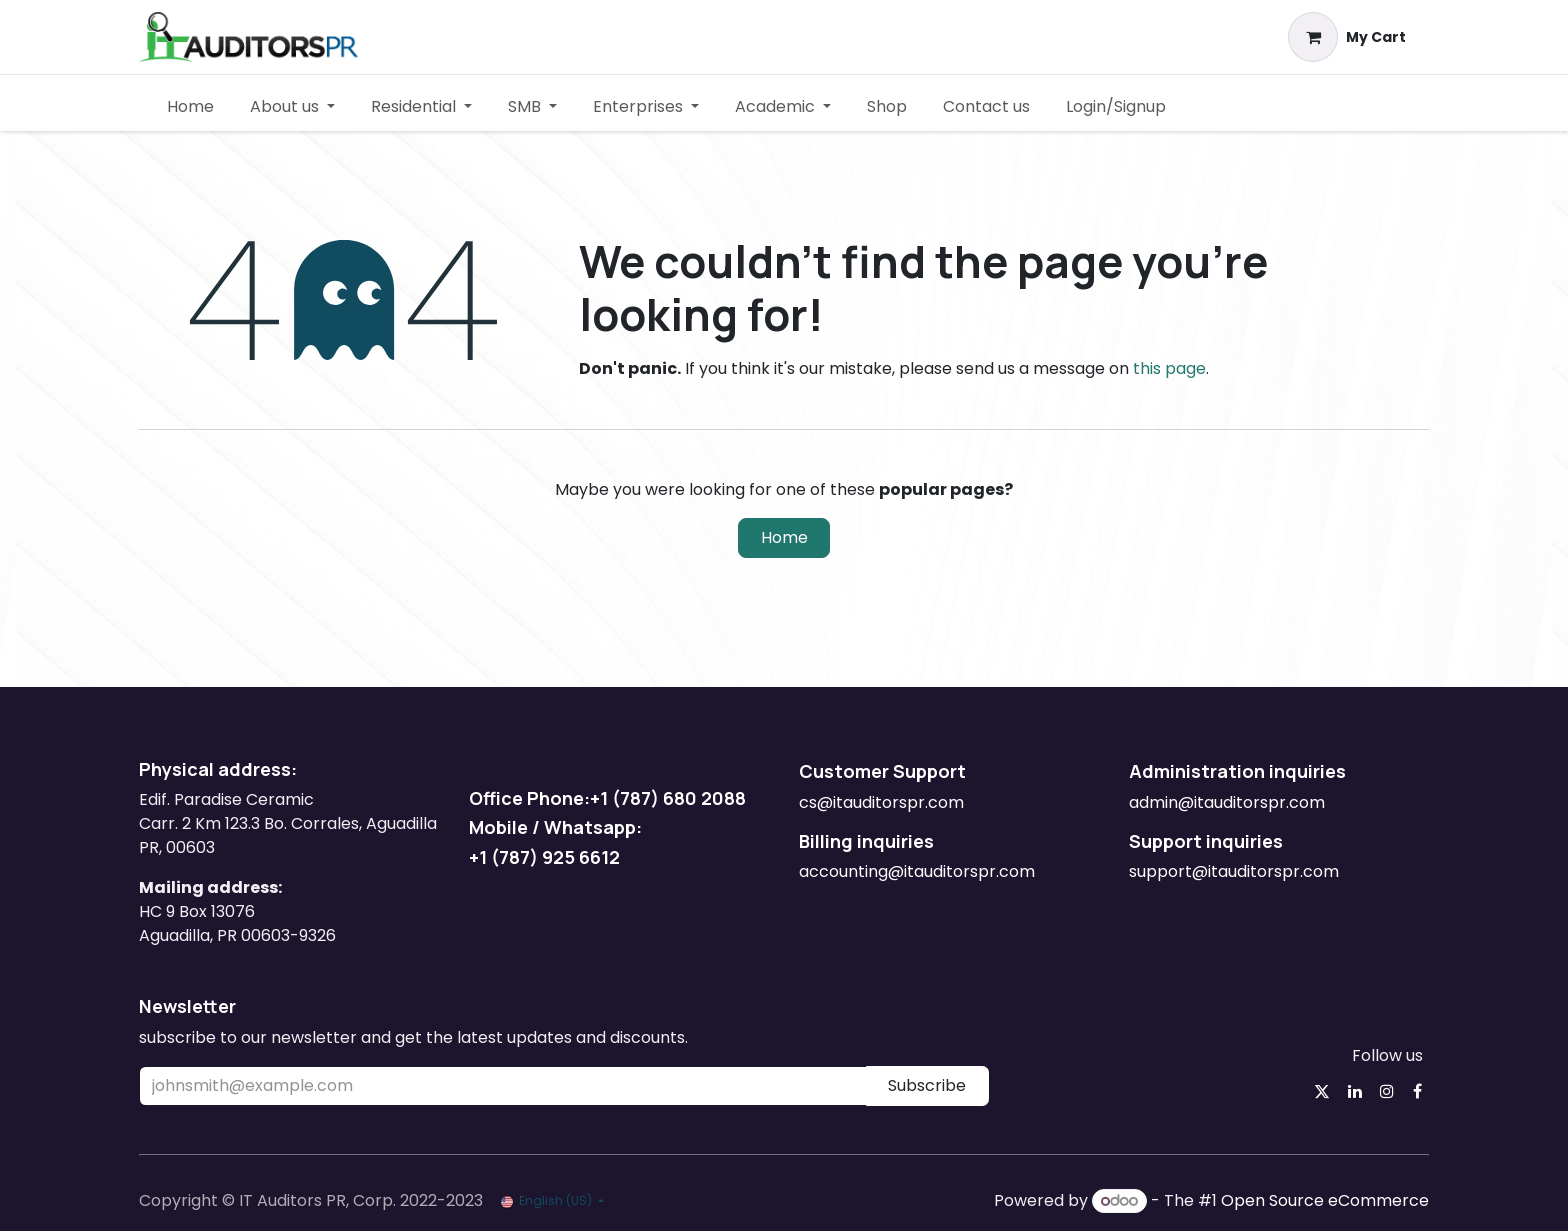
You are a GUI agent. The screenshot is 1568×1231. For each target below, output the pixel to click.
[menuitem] (190, 107)
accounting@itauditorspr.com (917, 871)
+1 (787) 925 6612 (546, 857)
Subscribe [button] (927, 1085)
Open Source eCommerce (1325, 1200)
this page (1169, 368)
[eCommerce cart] (1347, 37)
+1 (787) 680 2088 (668, 798)
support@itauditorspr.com (1234, 871)
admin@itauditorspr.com (1229, 802)
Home (784, 537)
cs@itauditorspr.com (881, 802)
